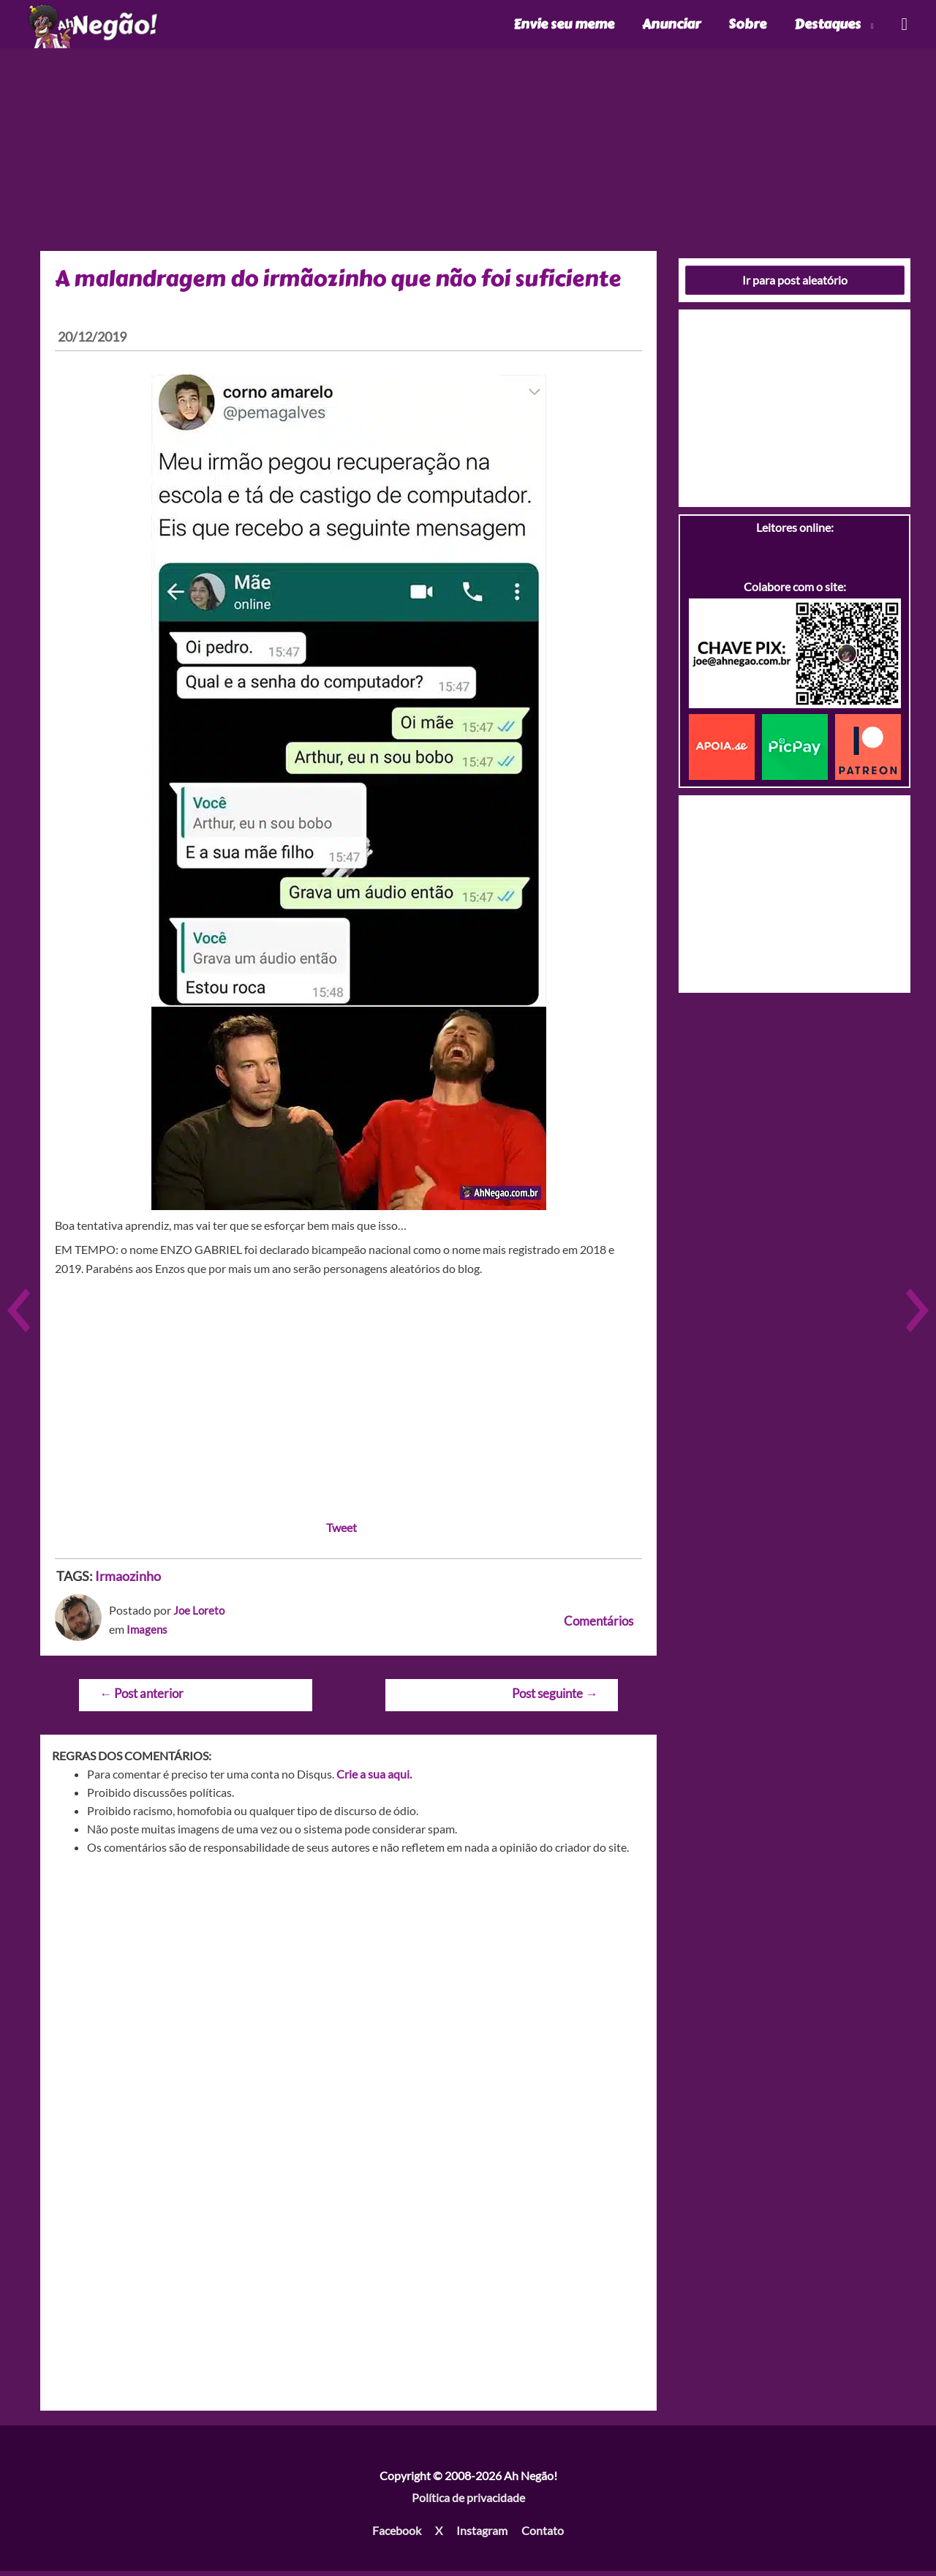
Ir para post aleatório (795, 285)
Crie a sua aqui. (374, 1779)
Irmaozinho (128, 1581)
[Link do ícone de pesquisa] (903, 26)
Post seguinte (554, 1698)
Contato (542, 2535)
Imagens (148, 1634)
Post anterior (141, 1698)
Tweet (341, 1532)
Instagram (481, 2535)
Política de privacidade (468, 2502)
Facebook (396, 2535)
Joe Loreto (200, 1615)
